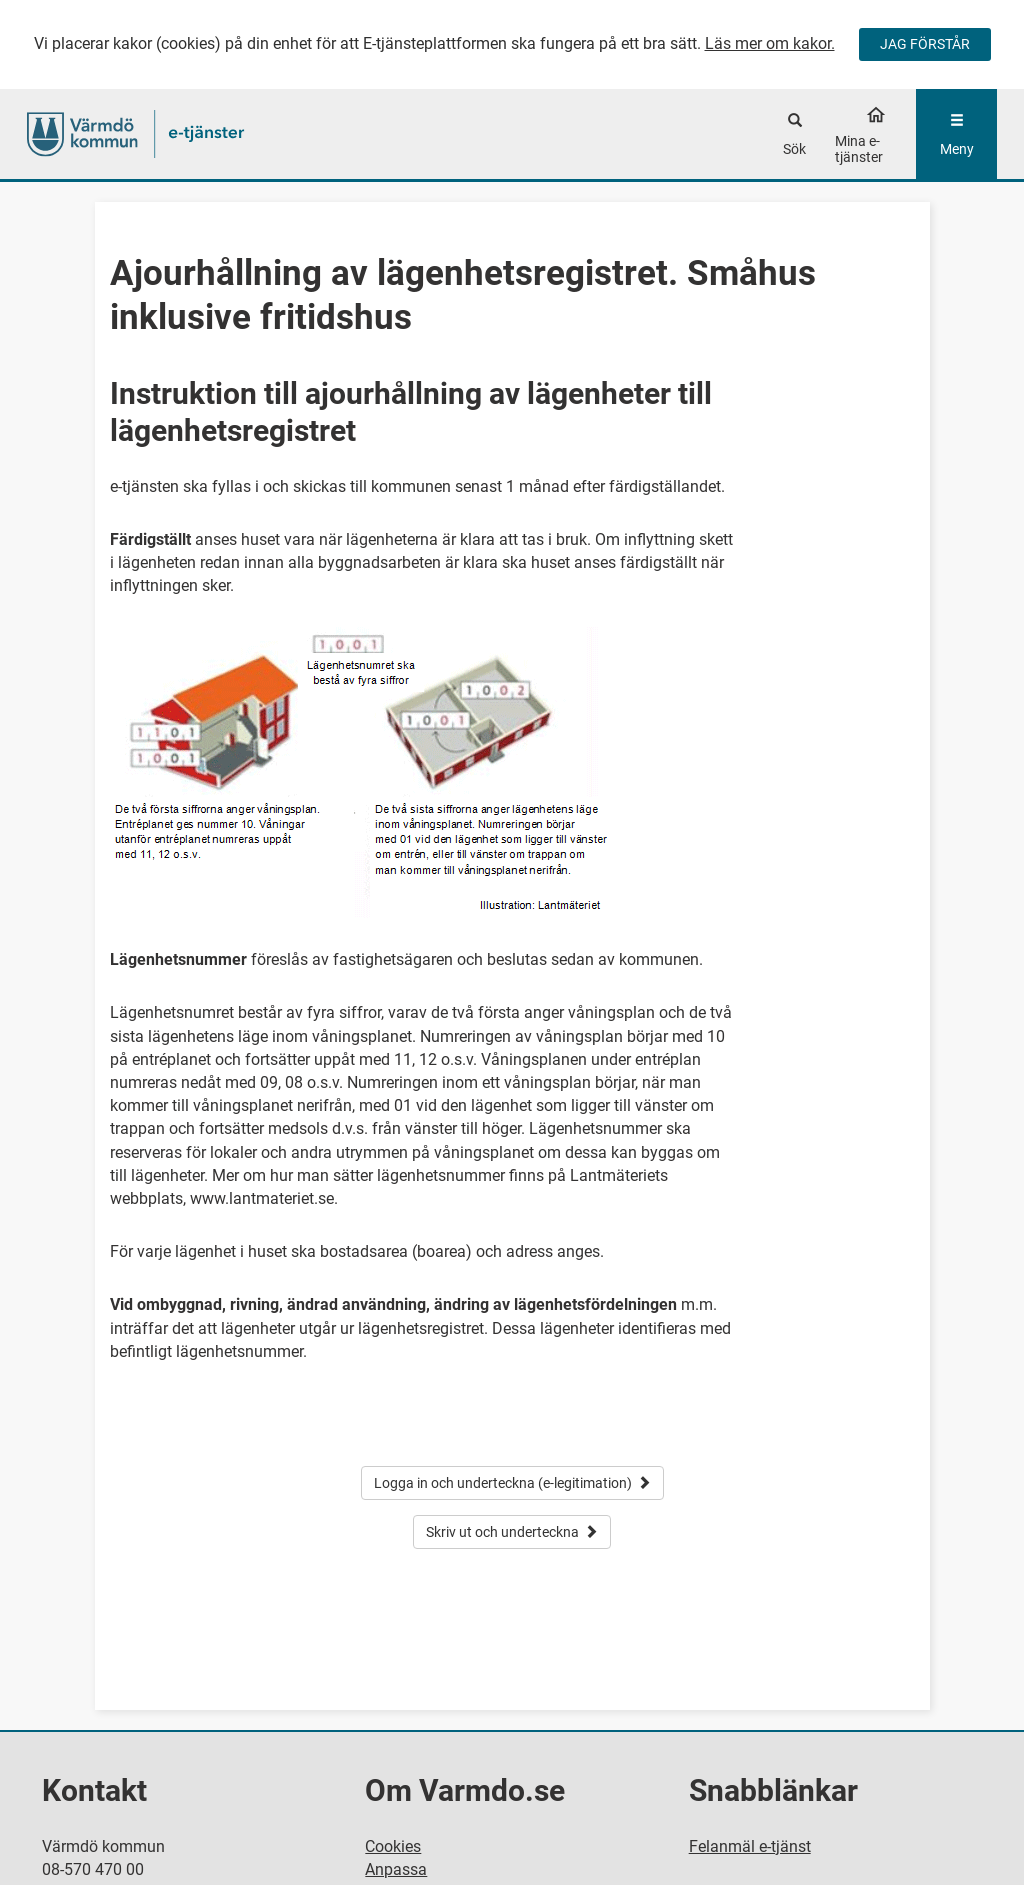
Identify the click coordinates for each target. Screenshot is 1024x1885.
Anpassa (396, 1869)
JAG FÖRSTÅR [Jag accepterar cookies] (925, 44)
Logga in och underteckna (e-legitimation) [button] (512, 1483)
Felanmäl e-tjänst (750, 1846)
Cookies (393, 1846)
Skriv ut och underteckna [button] (512, 1532)
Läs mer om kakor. (770, 43)
